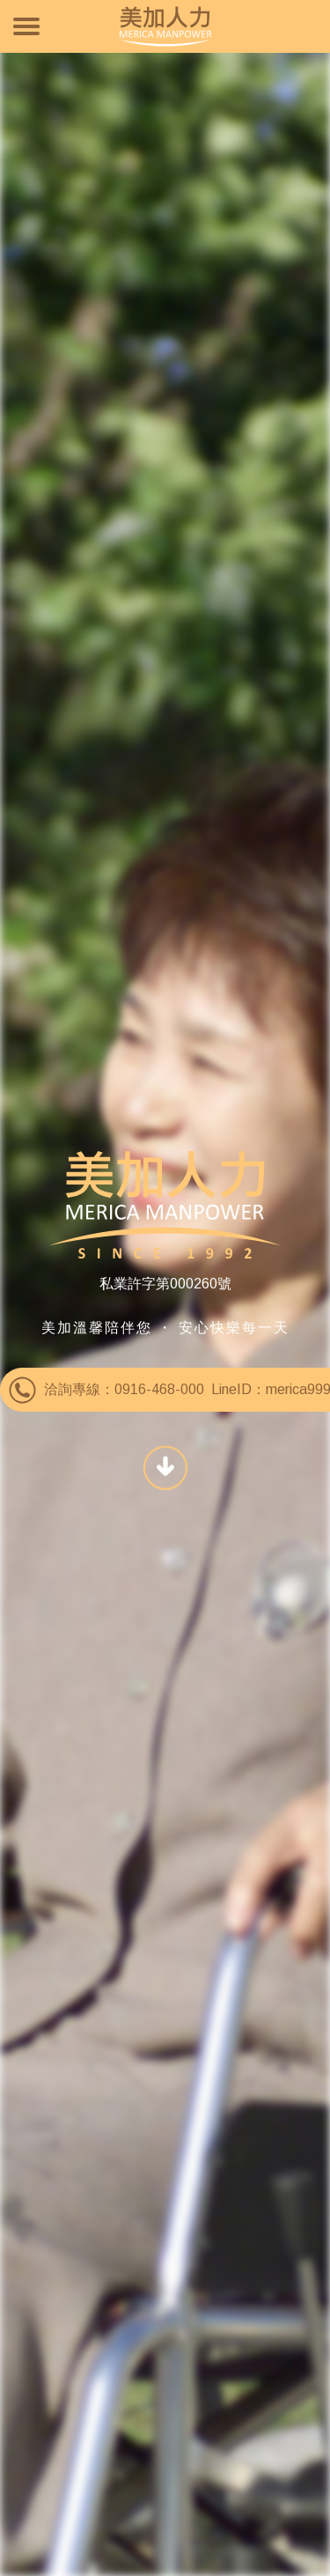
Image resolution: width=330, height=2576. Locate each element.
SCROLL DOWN (165, 1466)
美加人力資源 (165, 26)
